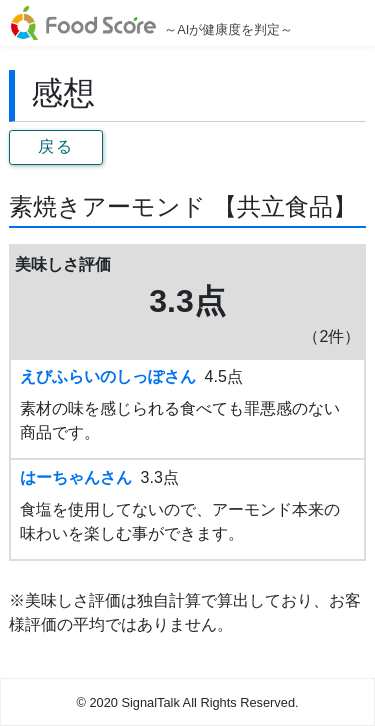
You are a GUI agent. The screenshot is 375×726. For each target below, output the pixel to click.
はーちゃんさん (76, 477)
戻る (55, 146)
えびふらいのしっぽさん (108, 376)
